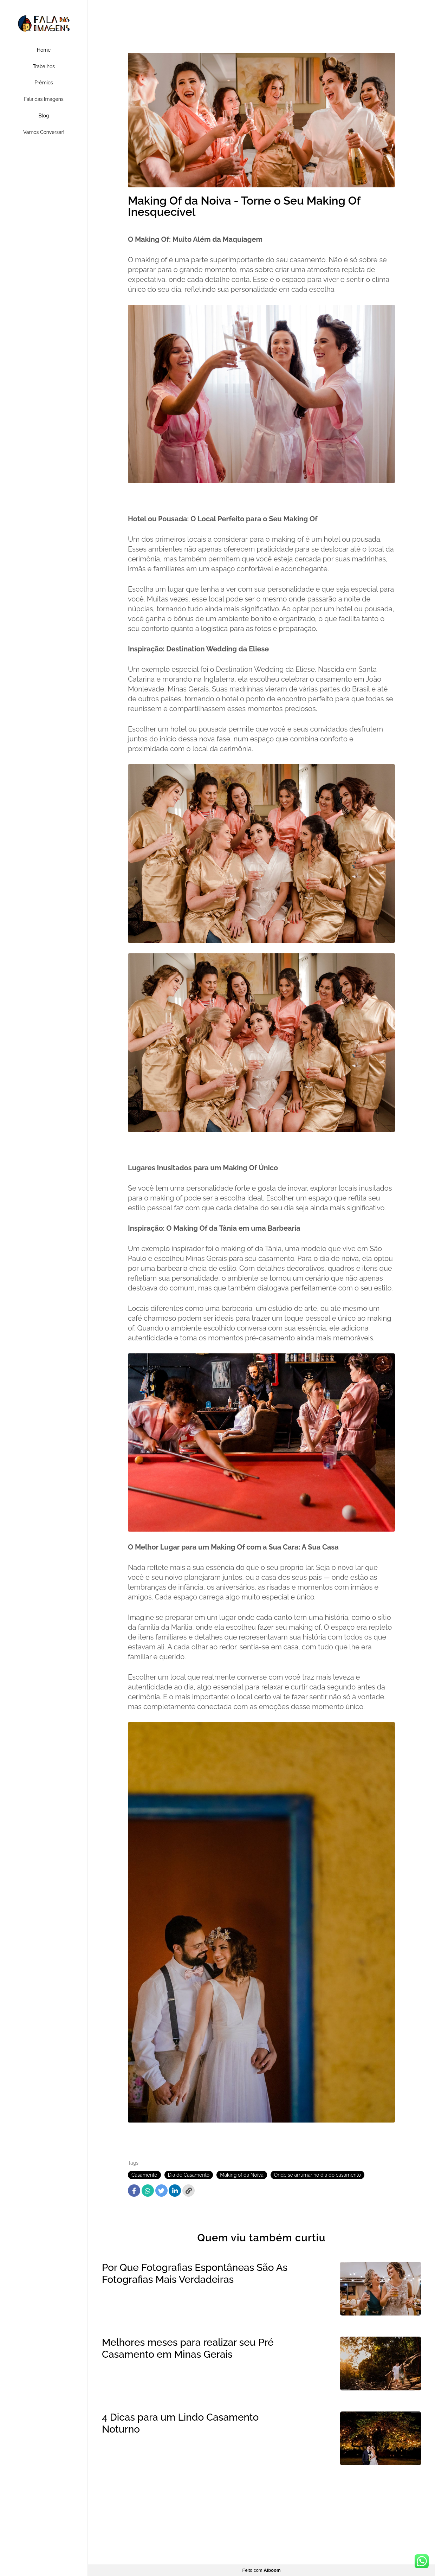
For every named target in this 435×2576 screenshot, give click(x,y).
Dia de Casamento (188, 2175)
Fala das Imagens (43, 99)
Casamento (144, 2175)
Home (44, 50)
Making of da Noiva (242, 2175)
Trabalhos (44, 66)
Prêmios (43, 82)
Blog (43, 115)
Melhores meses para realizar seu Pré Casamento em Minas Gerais (188, 2348)
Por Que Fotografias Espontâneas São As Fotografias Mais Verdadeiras (194, 2273)
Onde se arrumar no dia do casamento (317, 2175)
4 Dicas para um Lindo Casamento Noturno (180, 2423)
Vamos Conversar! (43, 132)
